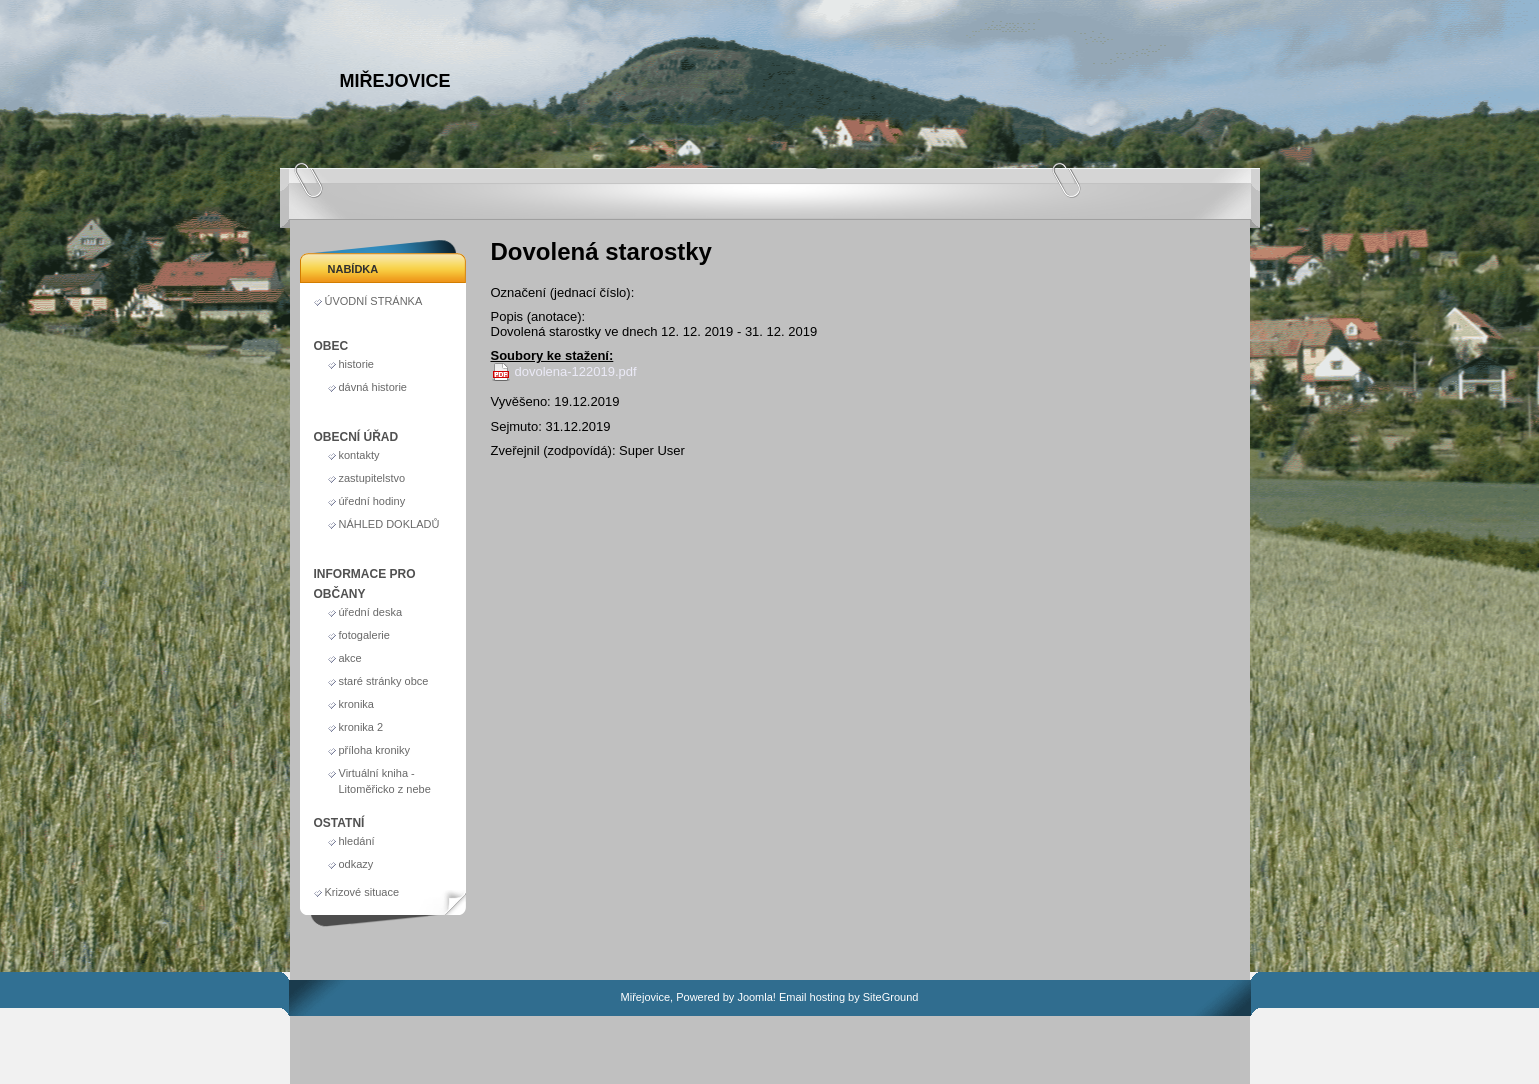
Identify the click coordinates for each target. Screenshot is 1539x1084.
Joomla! (756, 997)
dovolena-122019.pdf (576, 371)
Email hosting (812, 997)
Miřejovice (395, 81)
